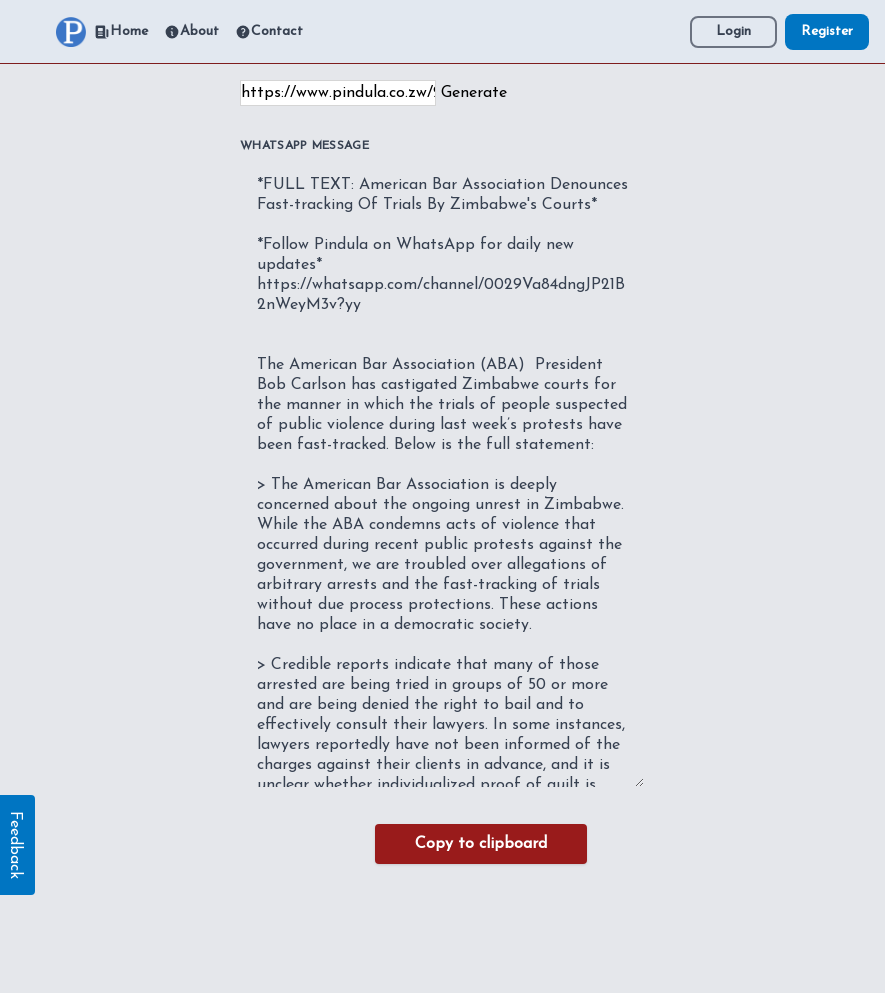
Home (121, 32)
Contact (269, 32)
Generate (474, 93)
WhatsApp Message (304, 146)
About (191, 32)
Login (733, 31)
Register (827, 31)
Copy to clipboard (481, 844)
